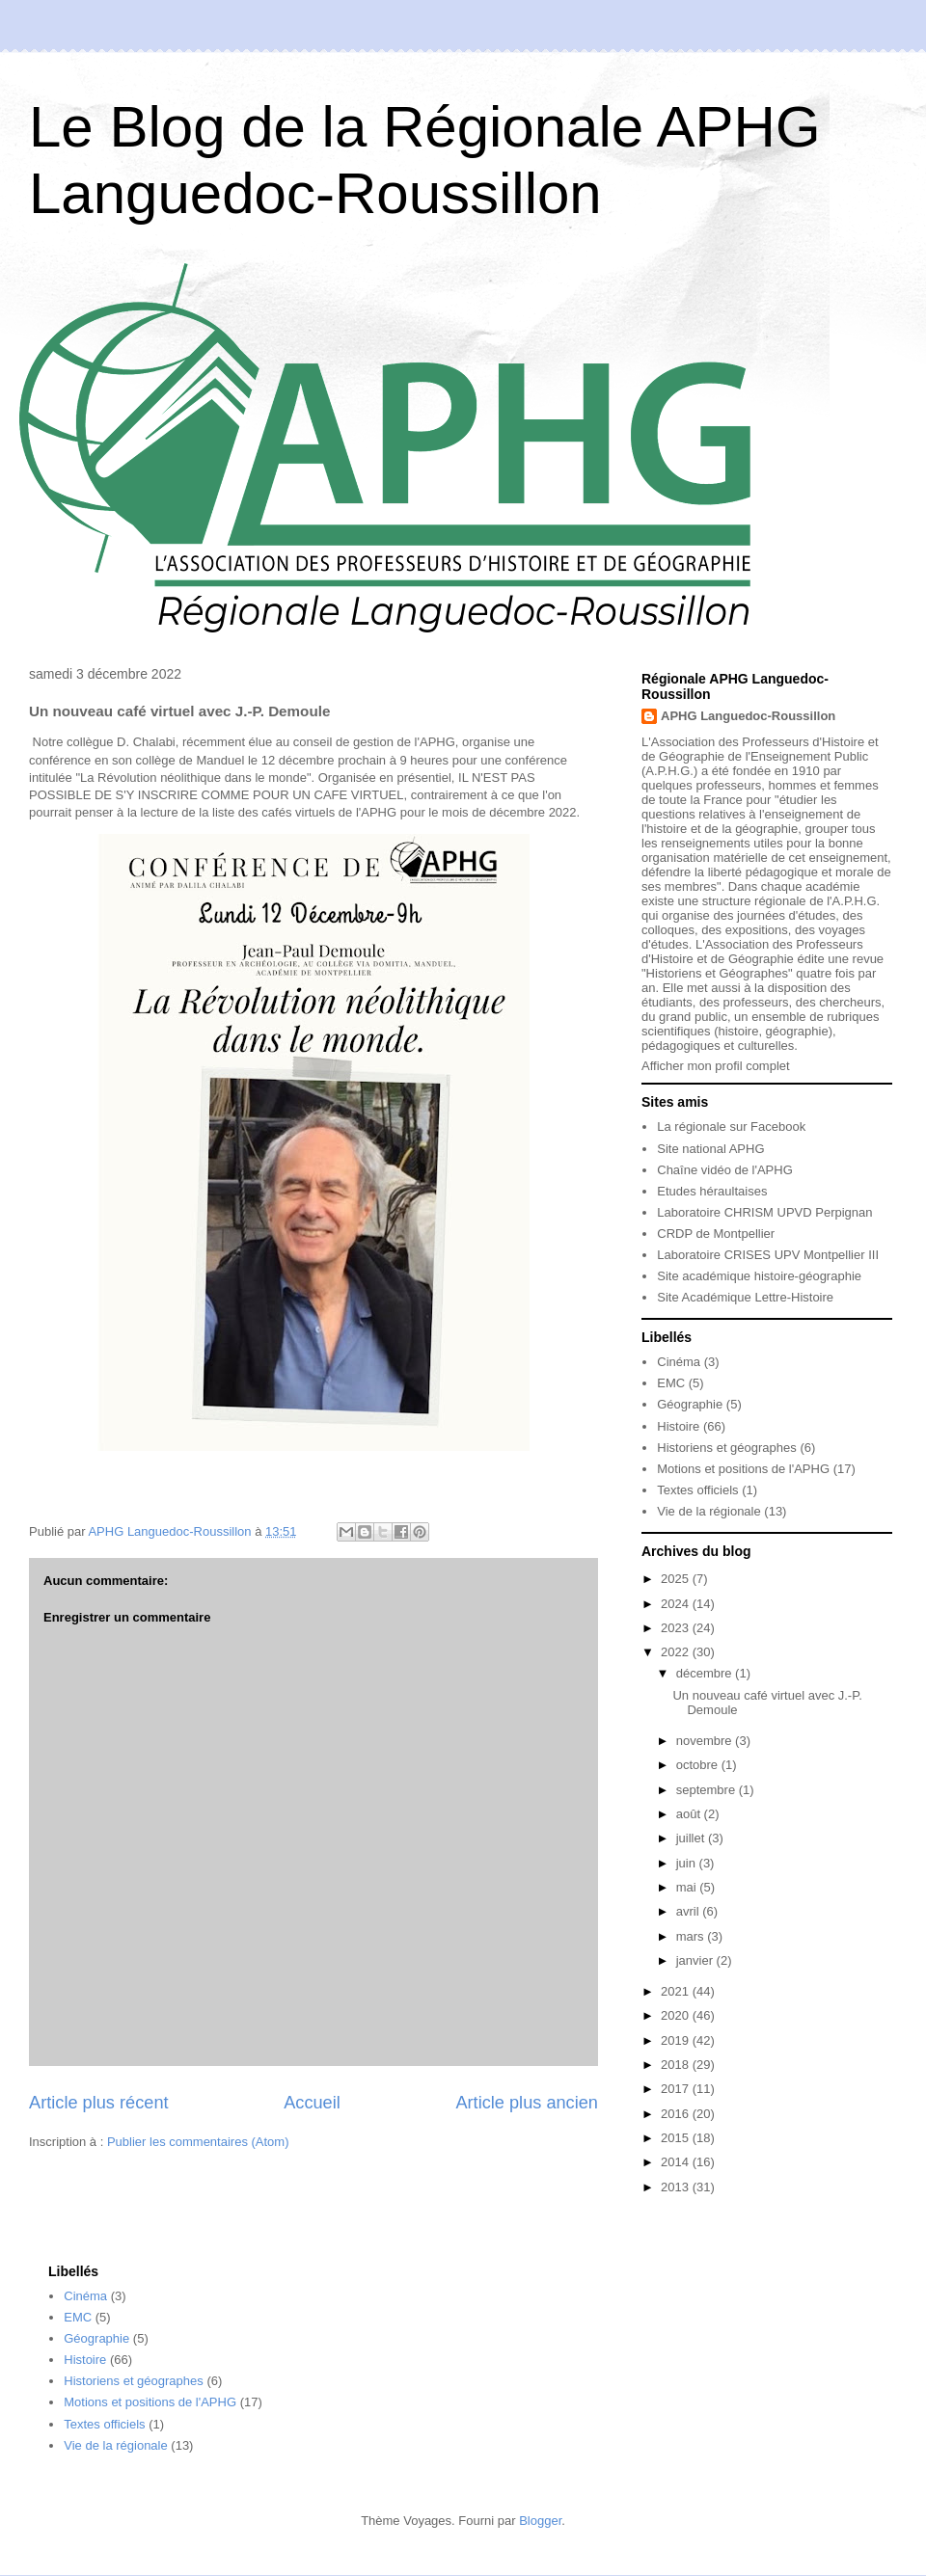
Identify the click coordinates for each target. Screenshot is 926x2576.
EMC (671, 1383)
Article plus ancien (526, 2102)
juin (687, 1863)
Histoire (678, 1426)
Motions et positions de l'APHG (743, 1469)
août (690, 1814)
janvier (696, 1960)
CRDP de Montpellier (716, 1233)
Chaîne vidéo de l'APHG (725, 1170)
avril (689, 1911)
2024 (677, 1604)
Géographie (689, 1404)
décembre (705, 1673)
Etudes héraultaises (712, 1191)
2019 (677, 2040)
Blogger (540, 2520)
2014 (677, 2162)
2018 (677, 2064)
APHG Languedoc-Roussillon (748, 716)
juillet (692, 1838)
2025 (677, 1578)
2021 (677, 1991)
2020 (677, 2015)
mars (692, 1936)
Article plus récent (99, 2102)
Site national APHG (710, 1148)
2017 (677, 2088)
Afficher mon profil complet (715, 1066)
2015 (677, 2138)
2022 (677, 1652)
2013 (677, 2187)
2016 (677, 2113)
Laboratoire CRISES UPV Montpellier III (768, 1255)
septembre (707, 1790)
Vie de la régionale (708, 1511)
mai (688, 1887)
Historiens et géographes (727, 1447)
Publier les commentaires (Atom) (198, 2141)
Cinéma (678, 1362)
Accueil (312, 2102)
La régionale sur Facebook (731, 1126)
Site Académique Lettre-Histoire (745, 1297)
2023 (677, 1628)
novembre (705, 1740)
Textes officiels (697, 1490)
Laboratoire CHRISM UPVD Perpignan (764, 1212)
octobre (699, 1765)
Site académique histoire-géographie (759, 1276)
